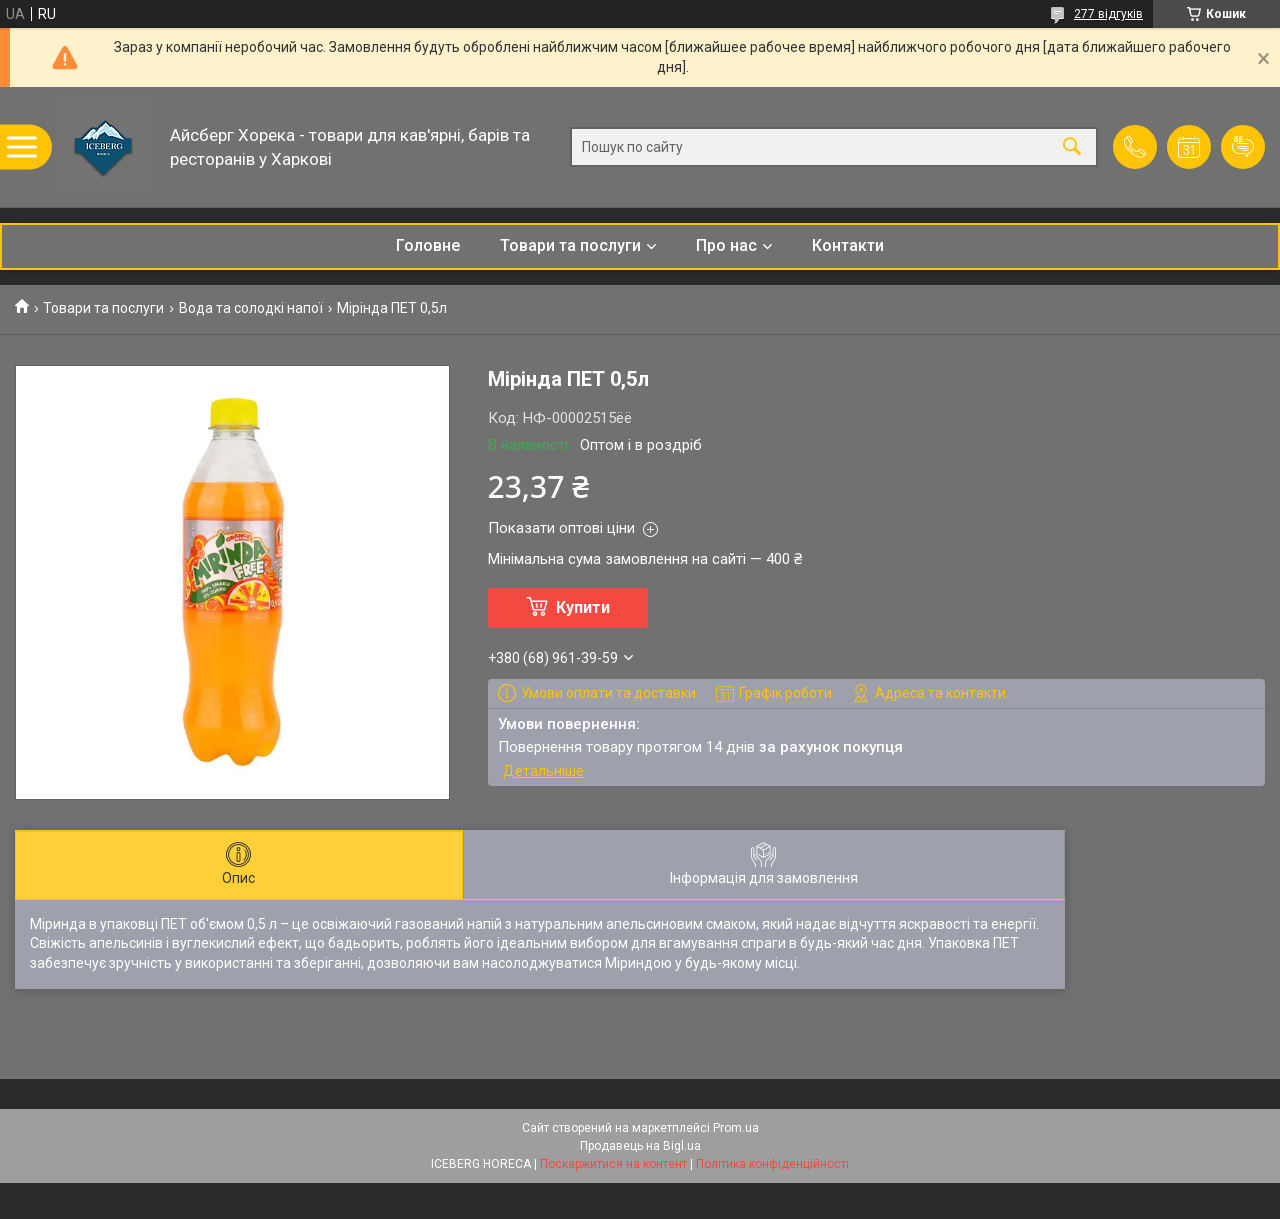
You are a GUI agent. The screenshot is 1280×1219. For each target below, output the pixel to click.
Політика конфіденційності (772, 1164)
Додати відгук (1243, 147)
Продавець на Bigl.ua (640, 1146)
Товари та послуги (570, 245)
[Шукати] (1072, 147)
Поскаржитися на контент (613, 1164)
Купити (583, 607)
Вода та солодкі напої (251, 308)
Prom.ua (736, 1128)
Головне (428, 245)
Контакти (848, 245)
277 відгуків (1108, 14)
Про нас (726, 245)
